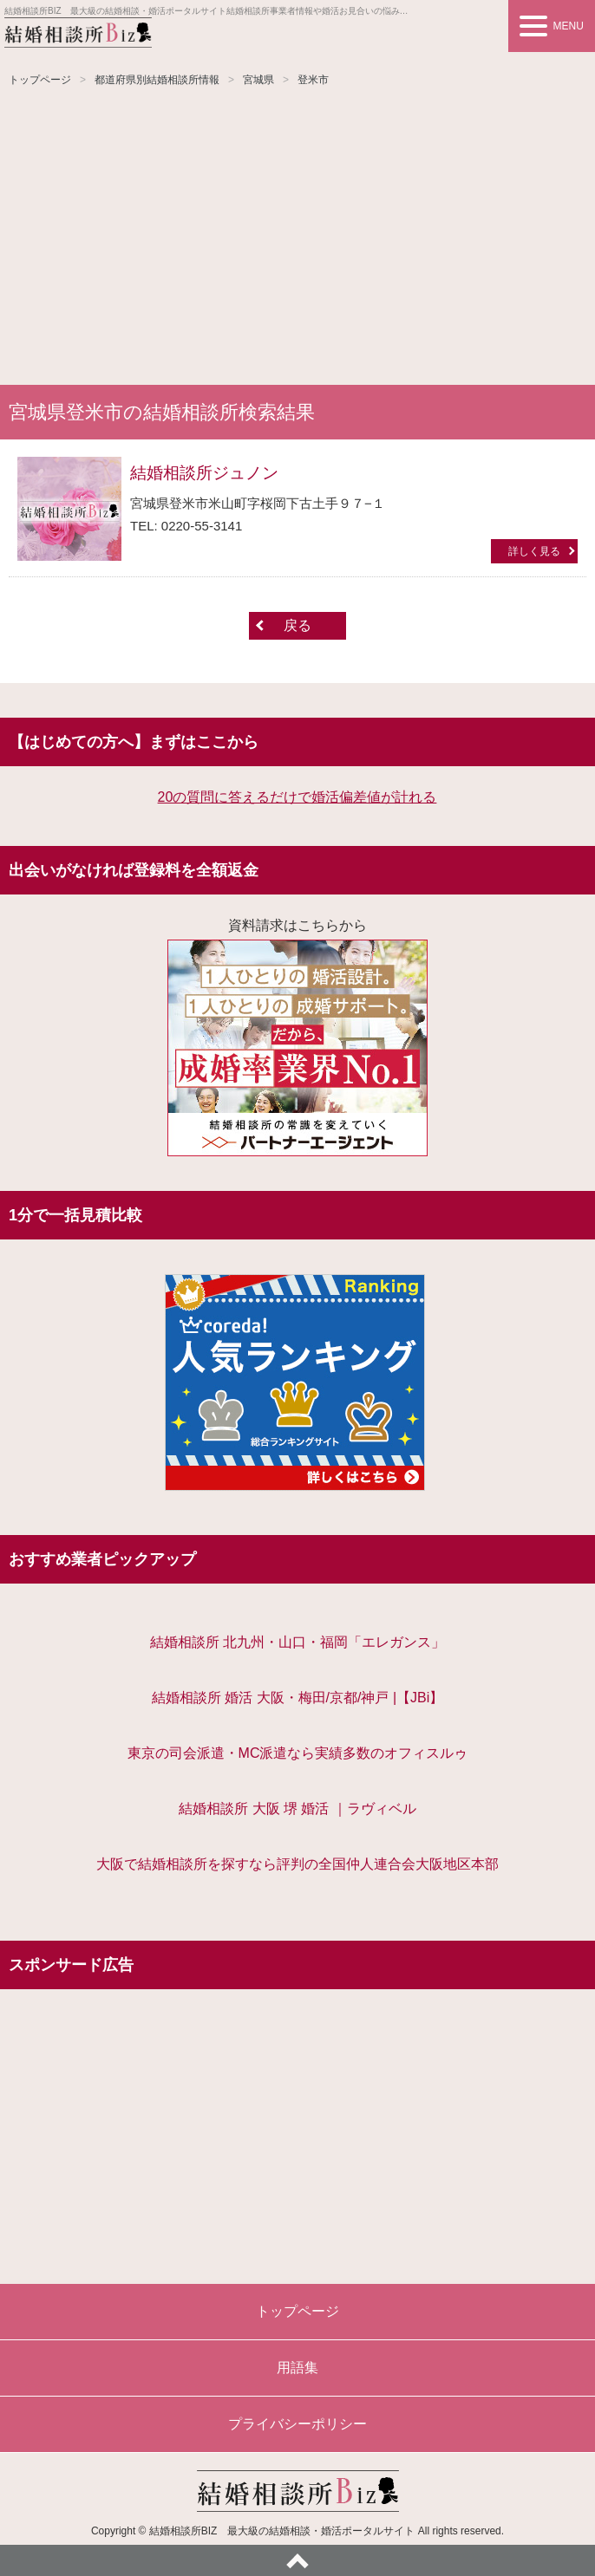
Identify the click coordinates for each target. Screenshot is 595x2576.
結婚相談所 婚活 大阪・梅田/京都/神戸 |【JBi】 (298, 1697)
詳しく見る (534, 551)
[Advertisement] (297, 237)
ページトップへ (297, 2560)
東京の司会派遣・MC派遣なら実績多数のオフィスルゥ (298, 1753)
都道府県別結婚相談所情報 (157, 80)
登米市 (313, 80)
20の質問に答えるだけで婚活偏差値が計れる (297, 797)
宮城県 (258, 80)
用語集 (297, 2367)
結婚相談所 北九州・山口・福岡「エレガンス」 (297, 1642)
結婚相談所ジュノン (204, 473)
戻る (297, 625)
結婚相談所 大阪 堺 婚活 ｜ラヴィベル (297, 1808)
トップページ (40, 80)
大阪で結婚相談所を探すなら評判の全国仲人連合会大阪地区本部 (297, 1864)
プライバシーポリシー (297, 2424)
